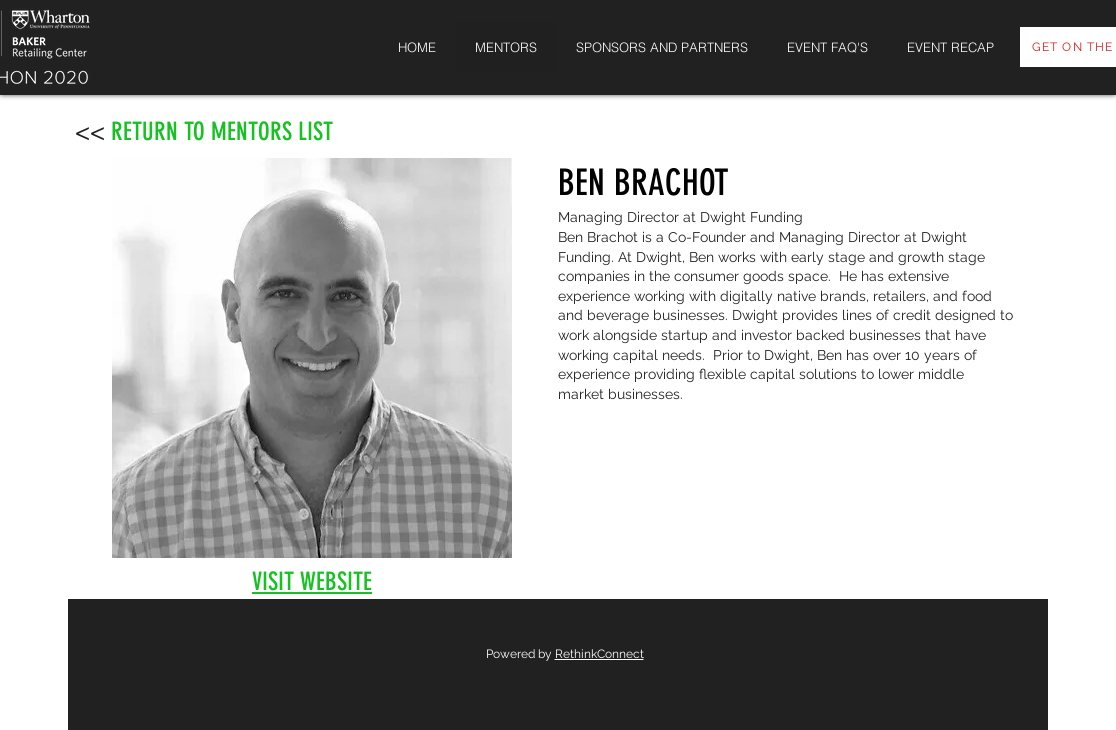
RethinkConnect (599, 654)
